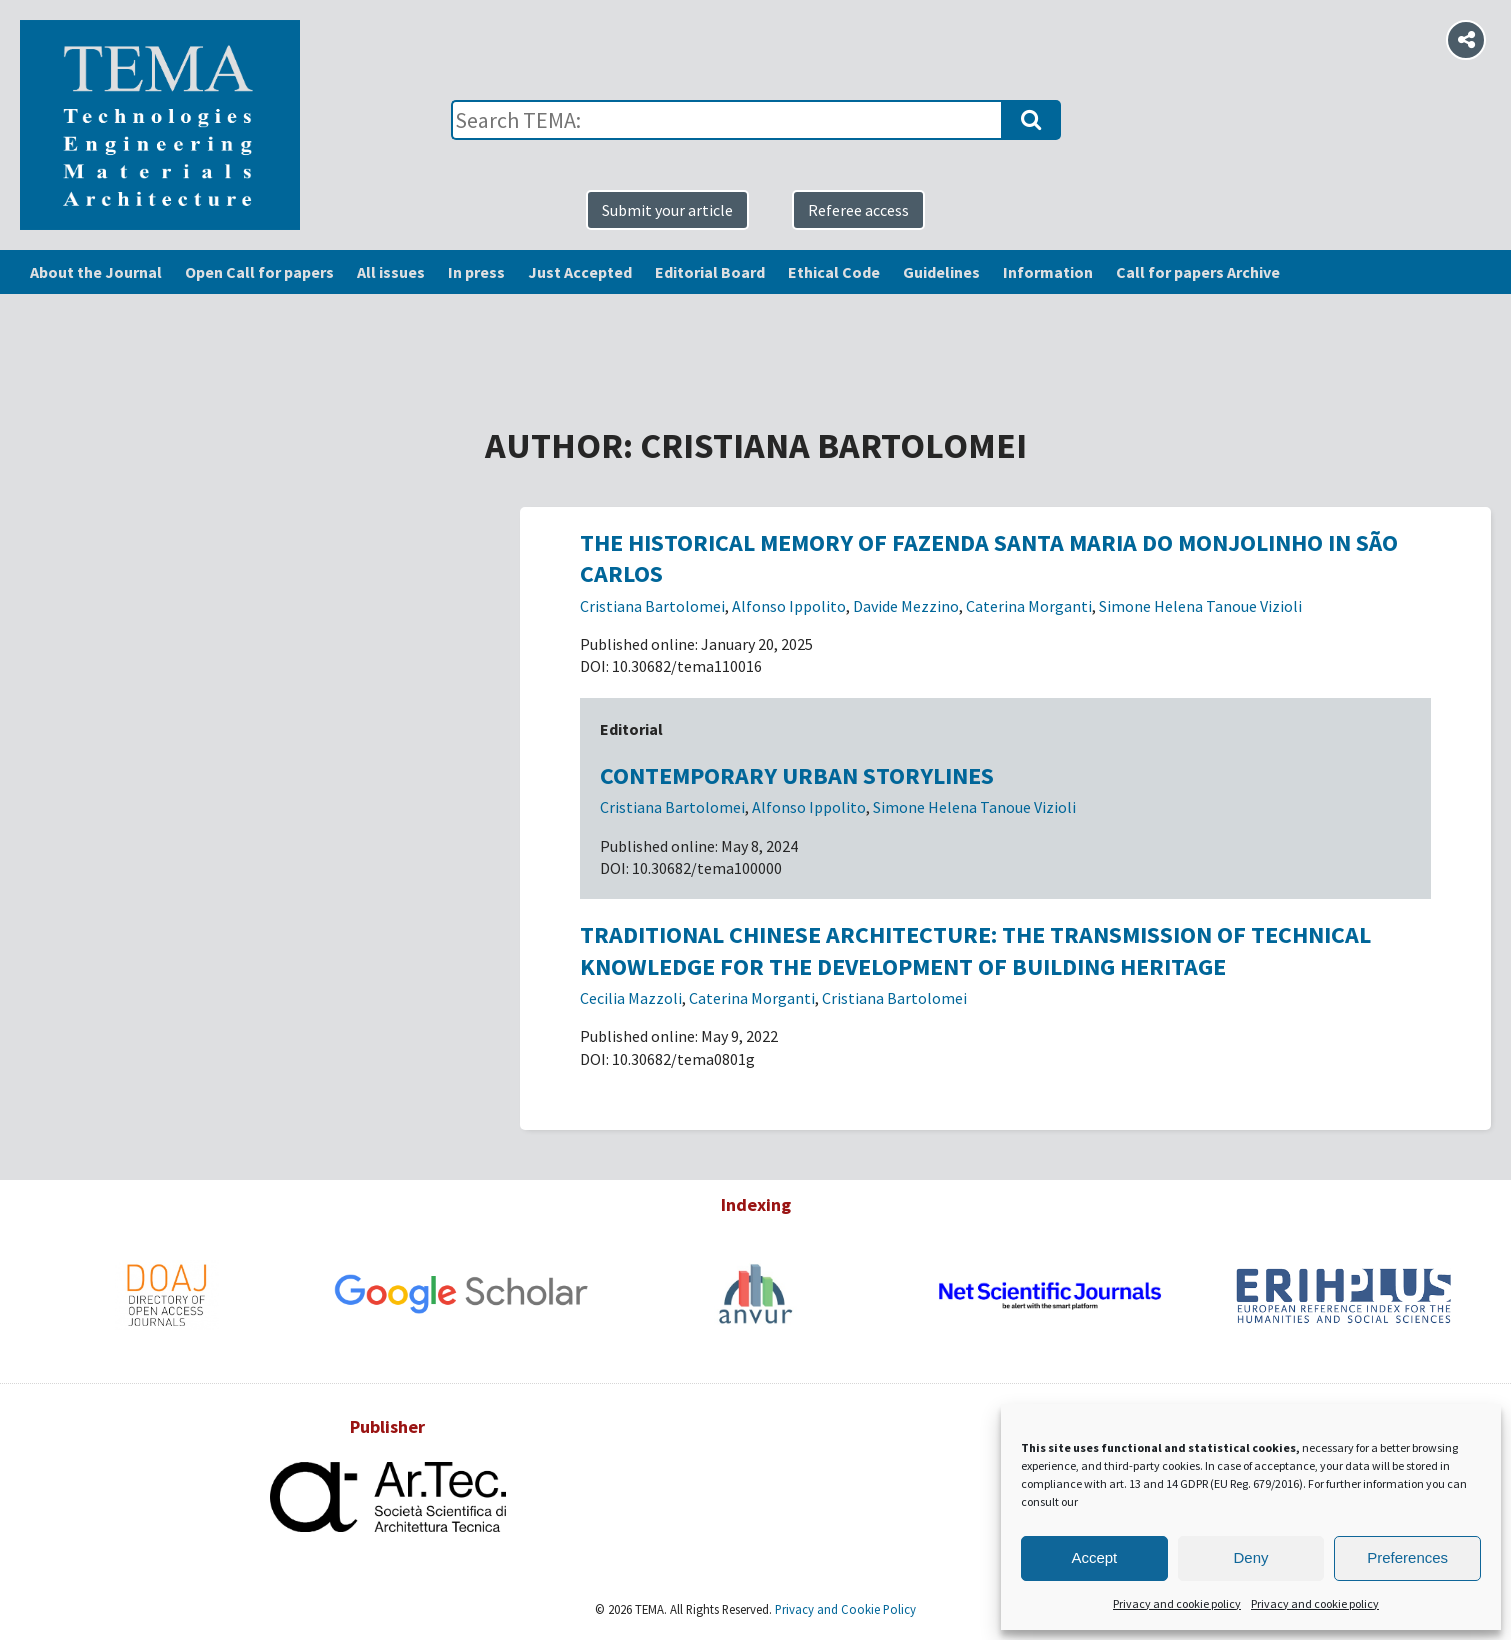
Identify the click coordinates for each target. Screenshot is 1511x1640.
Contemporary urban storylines (797, 775)
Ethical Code (834, 272)
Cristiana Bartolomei (652, 606)
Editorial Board (710, 272)
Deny (1250, 1557)
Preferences (1407, 1557)
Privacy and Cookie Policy (844, 1609)
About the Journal (96, 272)
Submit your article (667, 210)
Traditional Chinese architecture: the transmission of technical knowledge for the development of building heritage (975, 950)
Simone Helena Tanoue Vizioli (1200, 606)
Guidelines (941, 272)
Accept (1094, 1557)
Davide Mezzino (906, 606)
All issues (391, 272)
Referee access (858, 210)
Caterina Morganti (1029, 606)
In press (476, 272)
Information (1048, 272)
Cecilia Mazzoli (631, 998)
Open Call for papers (259, 272)
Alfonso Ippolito (789, 606)
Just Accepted (580, 272)
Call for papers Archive (1198, 272)
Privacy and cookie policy (1177, 1603)
